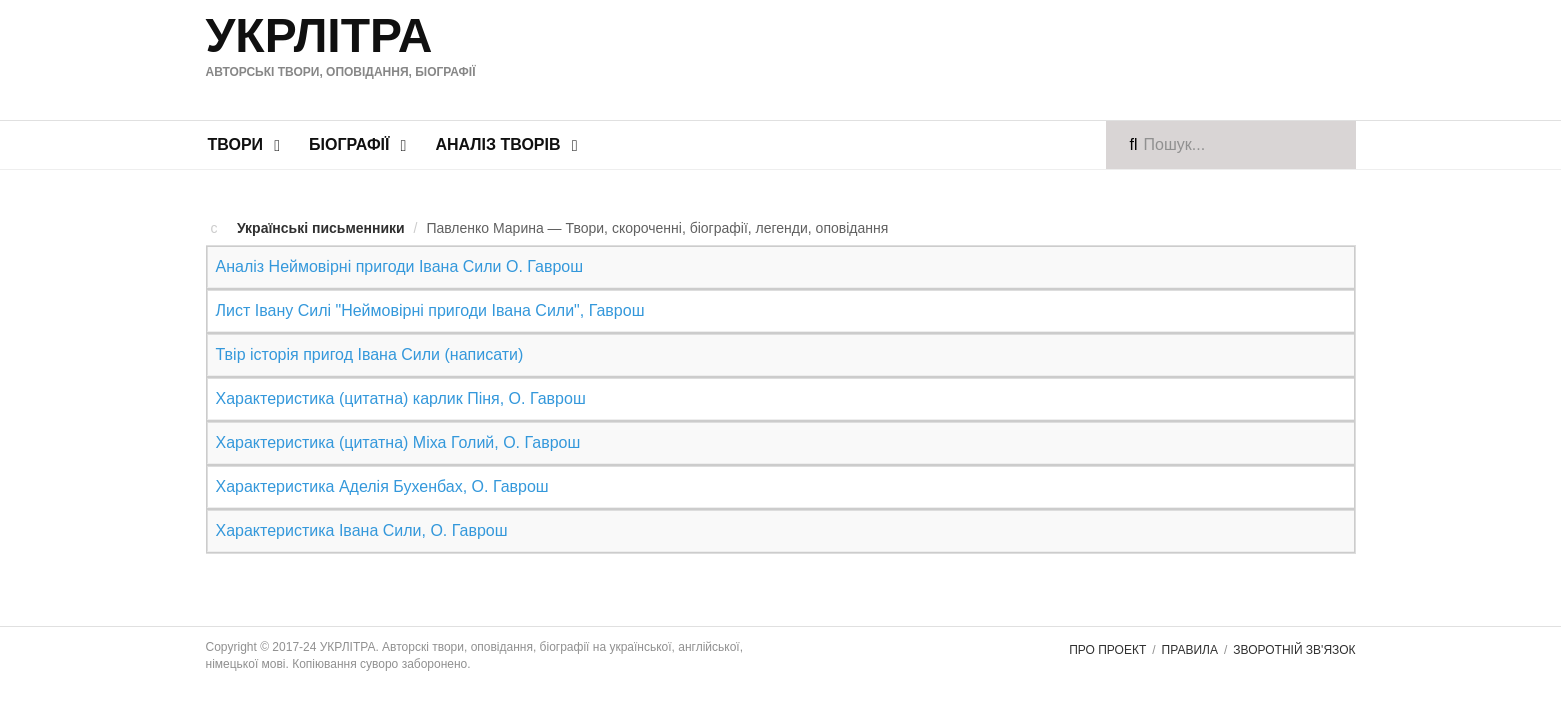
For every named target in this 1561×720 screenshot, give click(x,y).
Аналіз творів (497, 144)
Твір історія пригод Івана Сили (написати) (369, 347)
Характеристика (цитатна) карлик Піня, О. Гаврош (400, 388)
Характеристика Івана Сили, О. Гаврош (361, 511)
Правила (1190, 629)
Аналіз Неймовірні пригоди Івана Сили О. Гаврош (399, 265)
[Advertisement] (970, 57)
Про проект (1107, 629)
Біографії (349, 144)
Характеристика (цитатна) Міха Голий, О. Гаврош (397, 429)
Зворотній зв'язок (1294, 629)
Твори (236, 144)
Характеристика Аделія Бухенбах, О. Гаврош (381, 470)
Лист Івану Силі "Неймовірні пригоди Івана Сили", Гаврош (429, 306)
